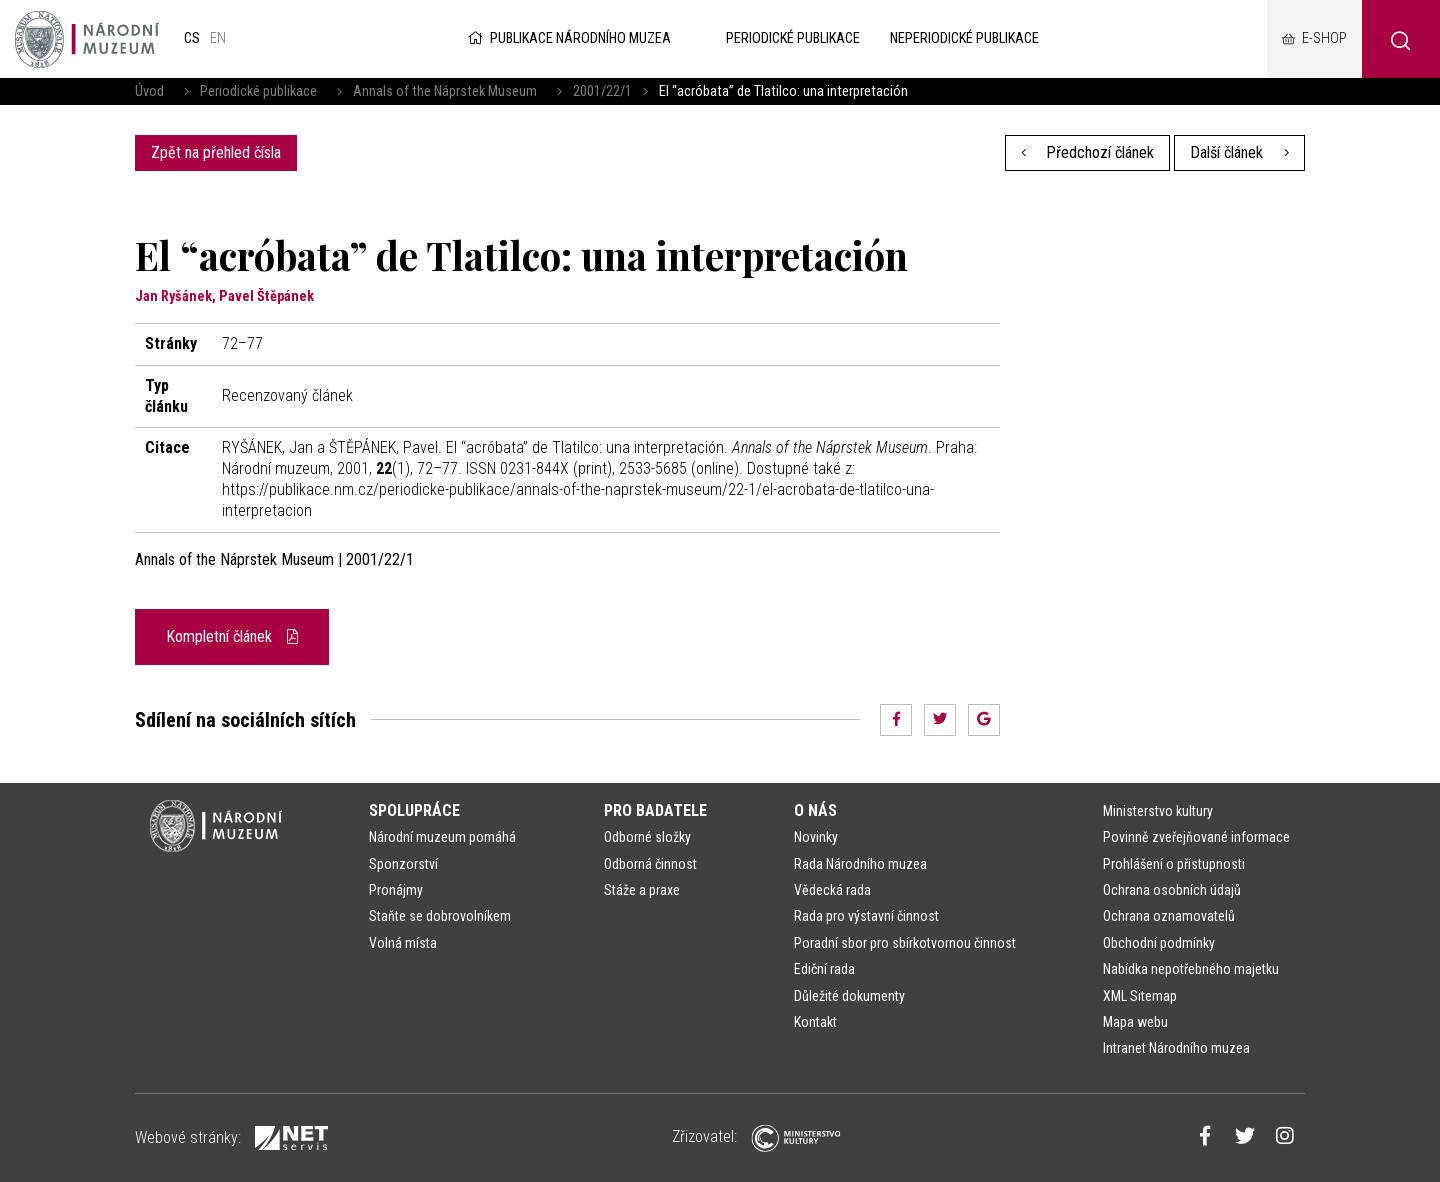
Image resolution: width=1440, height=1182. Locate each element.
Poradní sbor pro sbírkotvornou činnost (905, 943)
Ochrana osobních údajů (1172, 890)
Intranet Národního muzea (1176, 1048)
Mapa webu (1135, 1022)
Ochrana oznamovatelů (1169, 916)
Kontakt (815, 1022)
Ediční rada (824, 969)
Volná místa (403, 943)
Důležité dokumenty (849, 996)
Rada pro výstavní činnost (866, 916)
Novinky (816, 837)
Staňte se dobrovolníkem (440, 916)
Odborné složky (647, 837)
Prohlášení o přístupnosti (1174, 864)
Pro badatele (655, 810)
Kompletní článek (232, 636)
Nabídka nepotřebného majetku (1191, 969)
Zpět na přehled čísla (216, 152)
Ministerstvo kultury (1158, 811)
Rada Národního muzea (860, 864)
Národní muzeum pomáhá (442, 837)
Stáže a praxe (642, 890)
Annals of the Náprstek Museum (445, 91)
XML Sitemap (1140, 996)
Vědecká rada (832, 890)
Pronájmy (396, 890)
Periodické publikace (258, 91)
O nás (815, 810)
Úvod (149, 91)
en (218, 38)
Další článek (1239, 152)
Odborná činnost (650, 864)
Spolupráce (414, 810)
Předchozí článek (1088, 152)
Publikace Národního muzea (568, 38)
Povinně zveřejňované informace (1196, 837)
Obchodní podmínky (1159, 943)
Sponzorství (403, 864)
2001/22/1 (602, 91)
